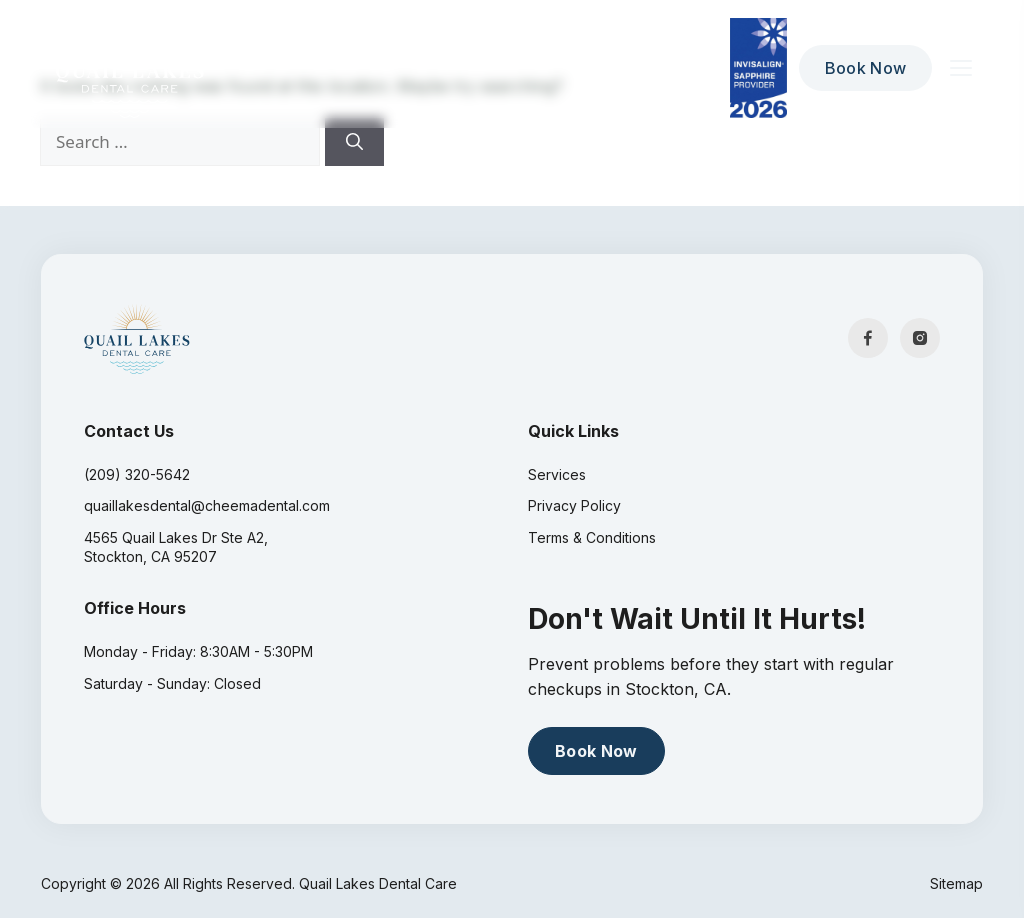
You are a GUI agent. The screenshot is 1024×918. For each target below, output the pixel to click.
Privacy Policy (574, 505)
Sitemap (956, 883)
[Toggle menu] (961, 68)
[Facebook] (868, 338)
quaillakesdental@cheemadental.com (207, 505)
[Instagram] (920, 338)
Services (557, 474)
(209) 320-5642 (137, 474)
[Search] (354, 142)
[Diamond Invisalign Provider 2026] (758, 68)
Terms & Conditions (592, 537)
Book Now (866, 68)
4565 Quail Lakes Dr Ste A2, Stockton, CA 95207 (176, 547)
